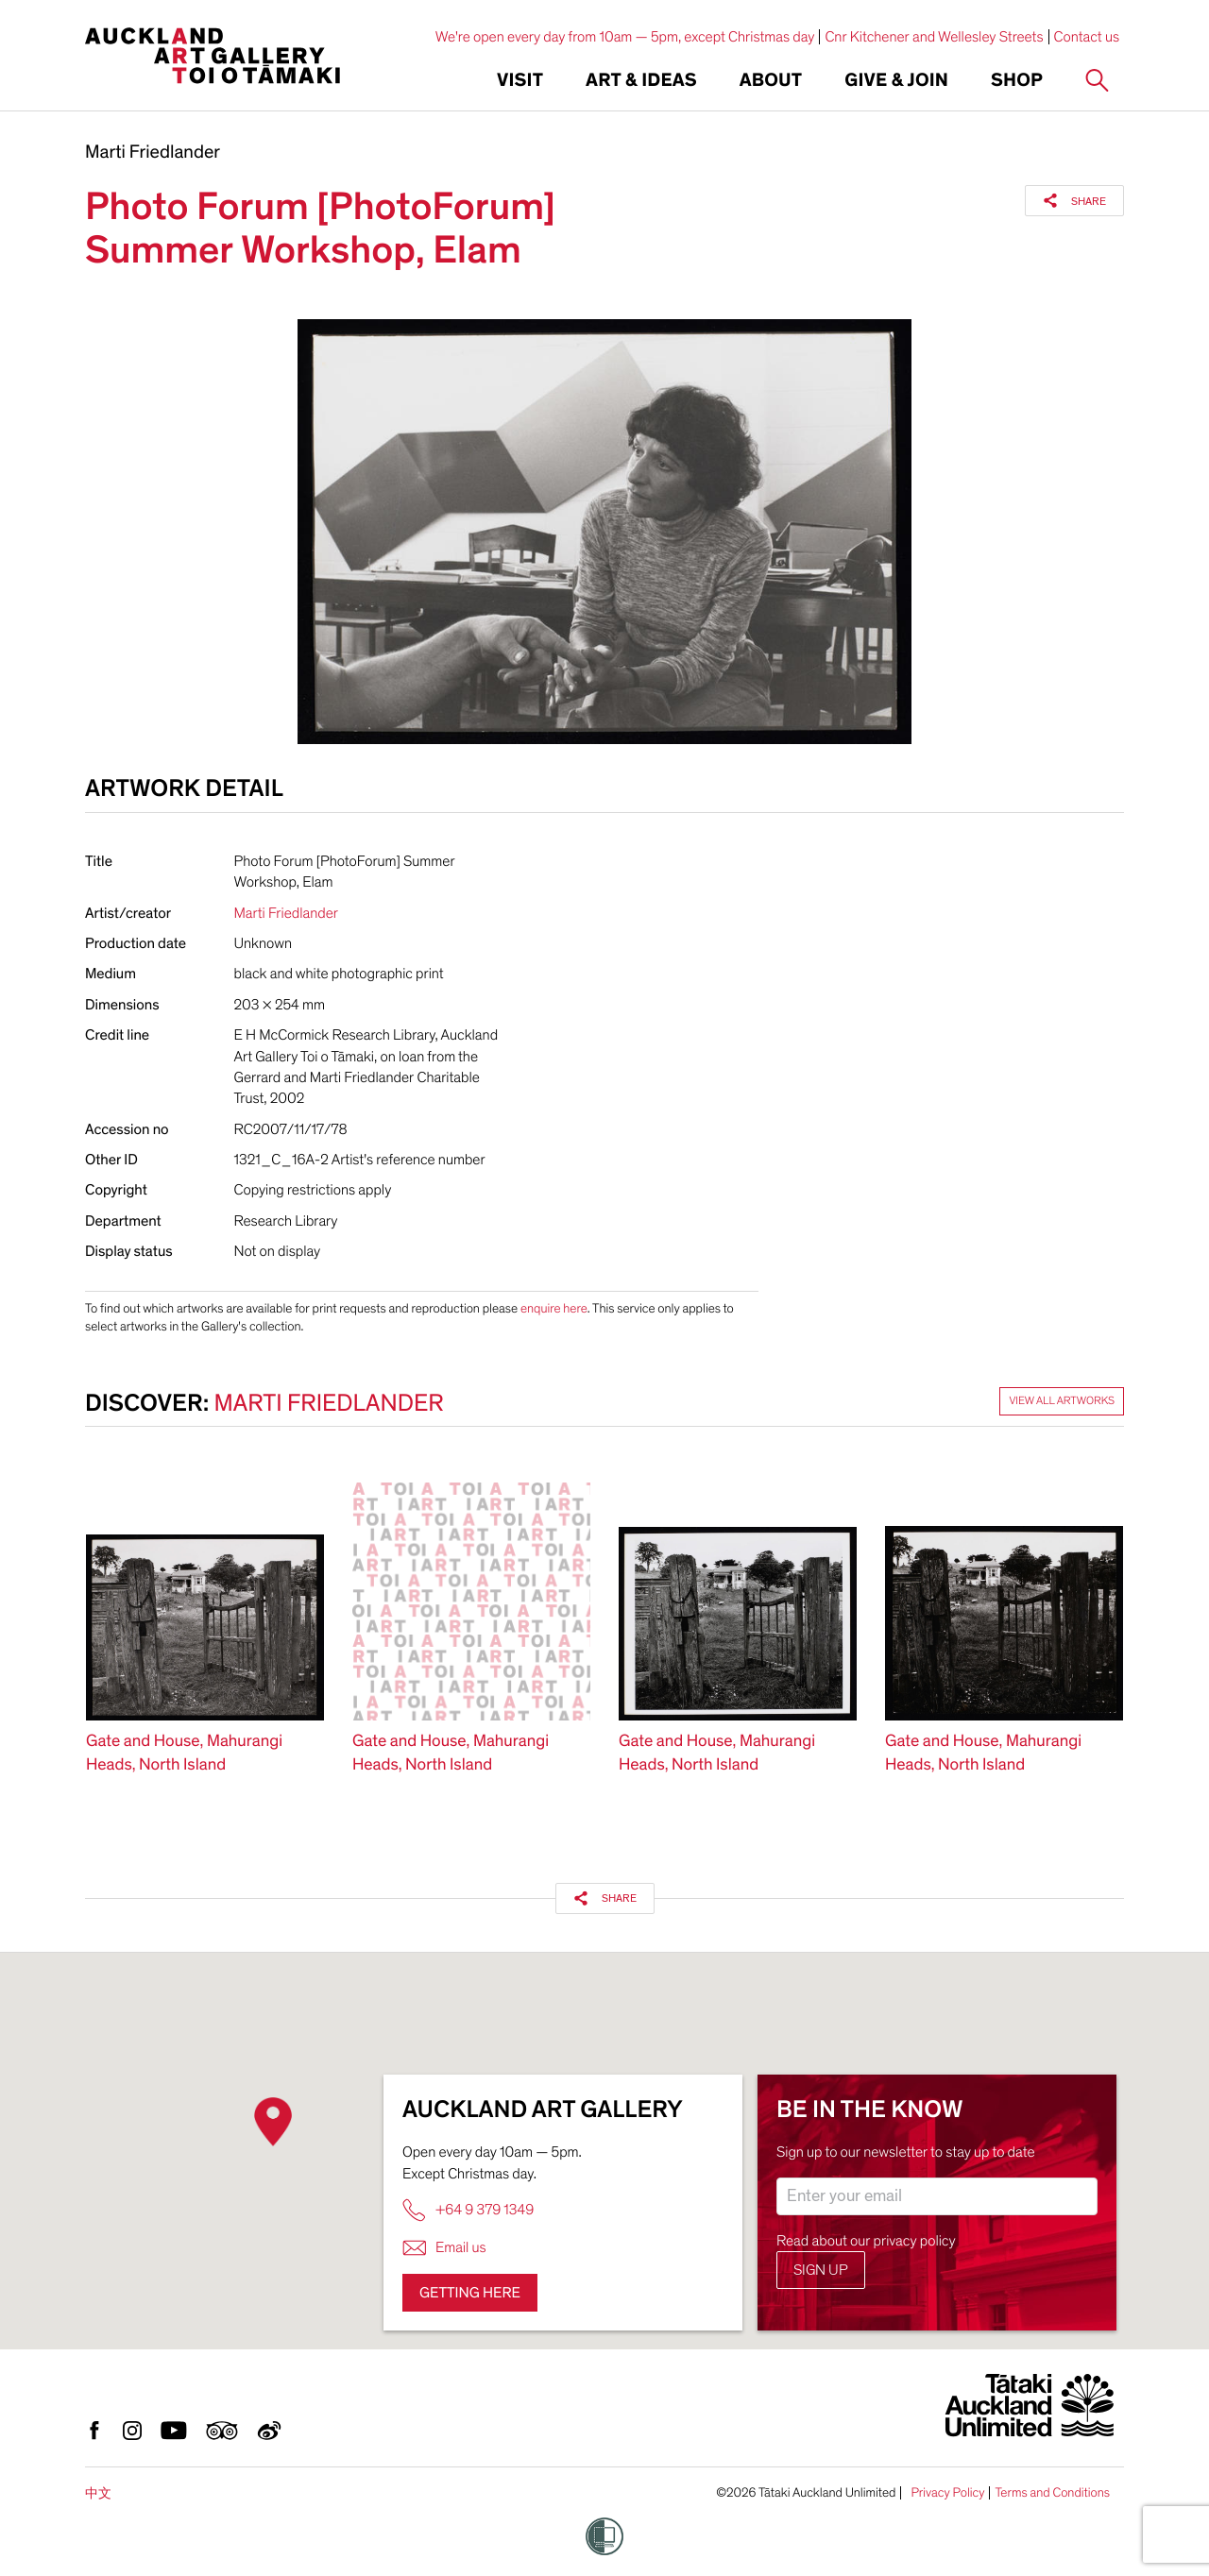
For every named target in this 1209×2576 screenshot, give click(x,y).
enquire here (553, 1308)
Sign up (820, 2270)
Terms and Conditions (1052, 2493)
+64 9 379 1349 (468, 2210)
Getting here (469, 2292)
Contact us (1087, 36)
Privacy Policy (947, 2493)
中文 (98, 2493)
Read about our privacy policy (866, 2240)
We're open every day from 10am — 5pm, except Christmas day (625, 36)
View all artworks (1062, 1401)
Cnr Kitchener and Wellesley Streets (934, 36)
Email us (444, 2248)
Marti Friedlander (152, 153)
